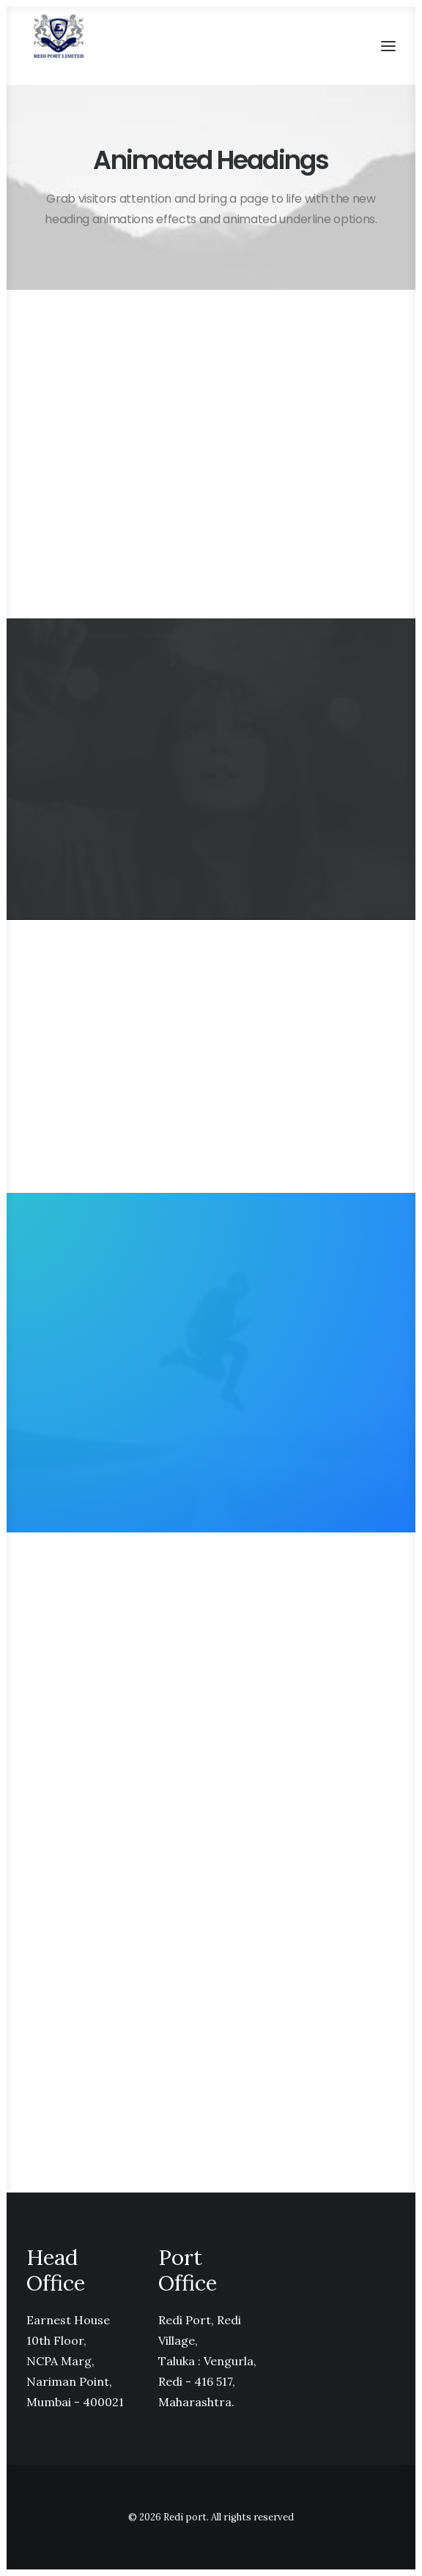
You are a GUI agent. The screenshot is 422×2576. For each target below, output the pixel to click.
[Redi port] (59, 36)
